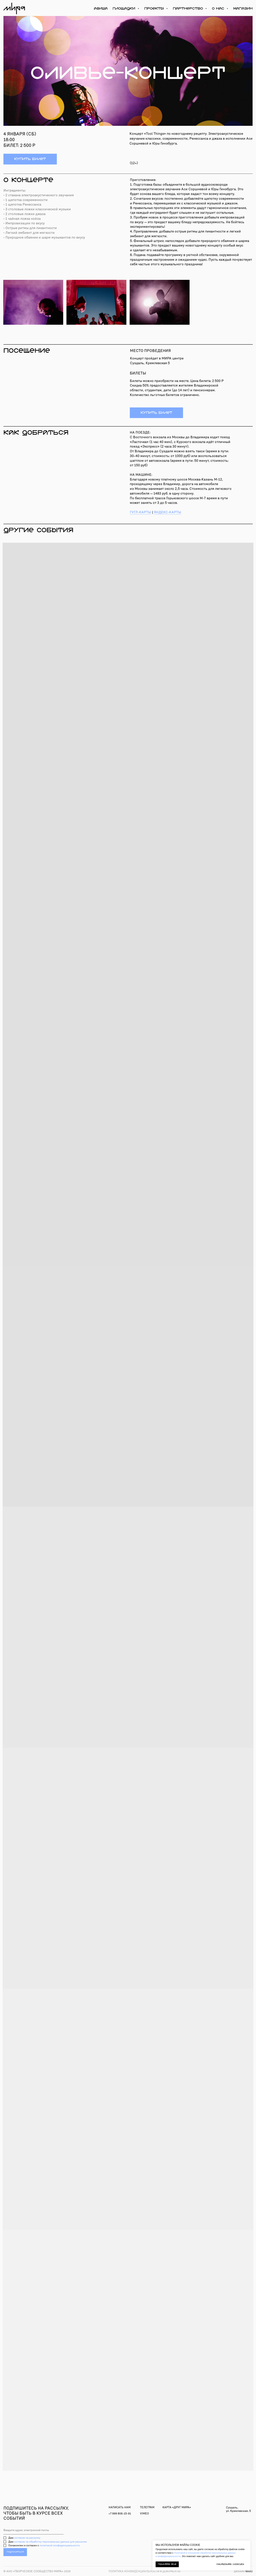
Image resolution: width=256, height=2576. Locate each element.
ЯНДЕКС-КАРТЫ (167, 512)
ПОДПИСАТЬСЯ (15, 2552)
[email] (33, 2530)
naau (243, 2571)
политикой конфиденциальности (60, 2545)
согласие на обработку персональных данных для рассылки (50, 2541)
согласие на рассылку (27, 2537)
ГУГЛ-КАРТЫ (140, 512)
